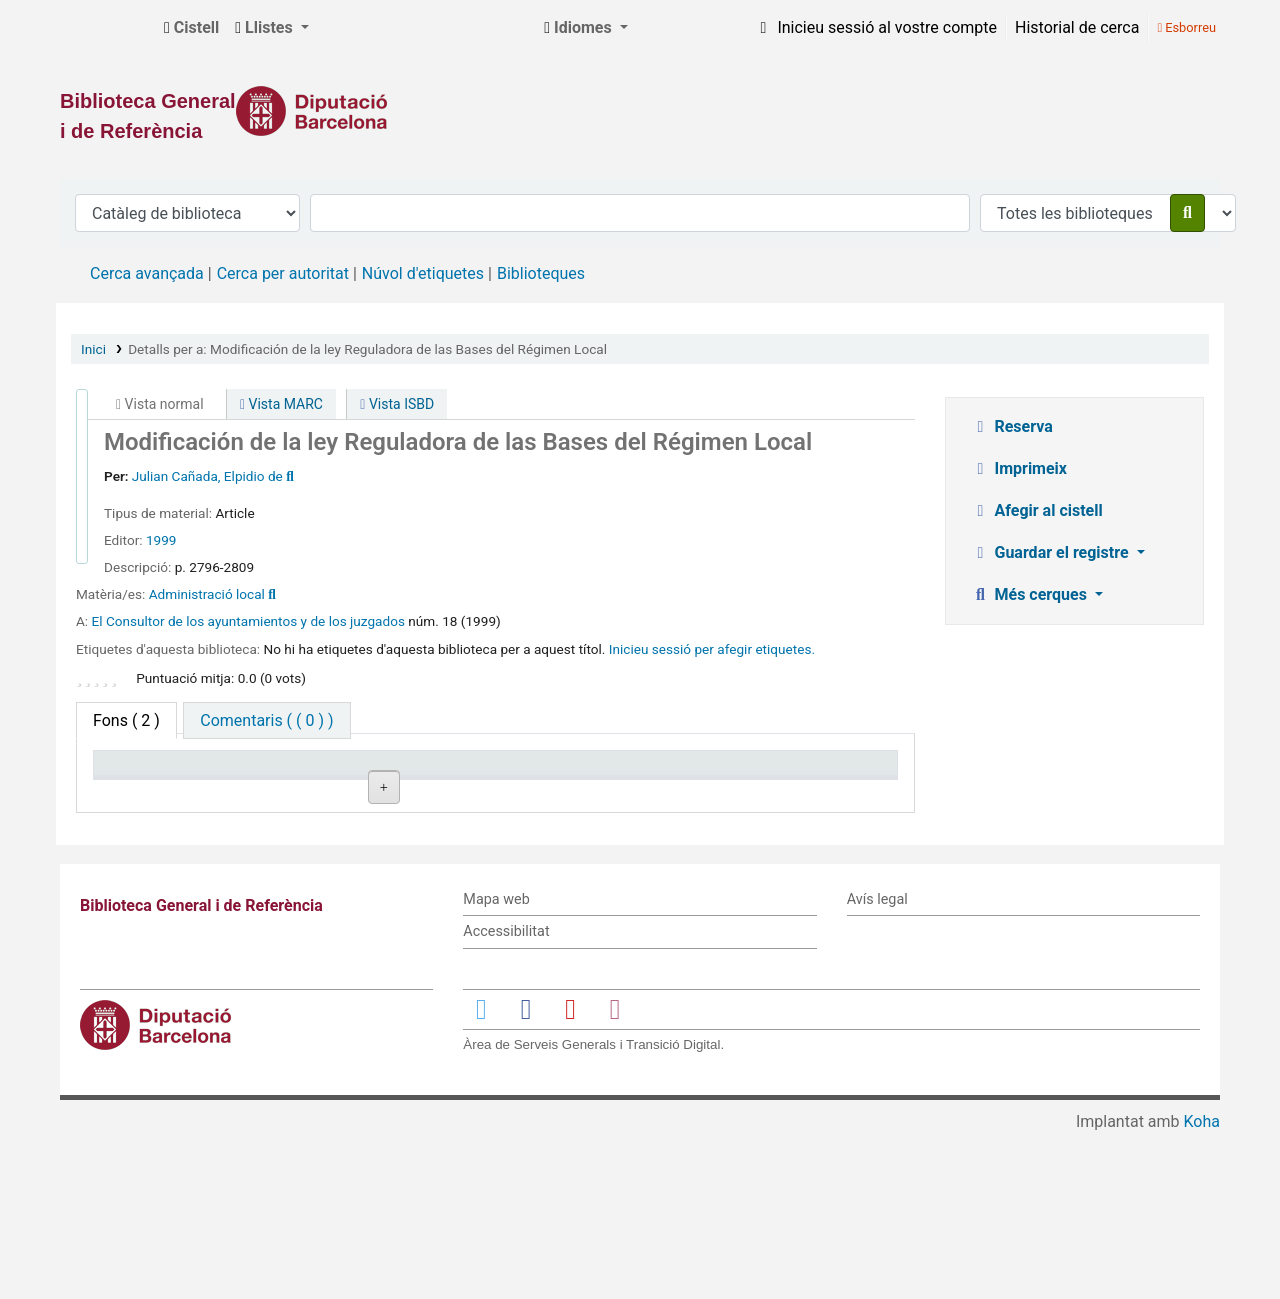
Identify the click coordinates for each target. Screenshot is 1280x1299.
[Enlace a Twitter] (481, 1173)
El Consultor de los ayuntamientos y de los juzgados (248, 621)
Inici (93, 349)
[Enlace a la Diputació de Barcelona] (640, 111)
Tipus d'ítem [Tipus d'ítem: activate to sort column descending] (145, 791)
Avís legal (877, 1063)
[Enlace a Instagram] (615, 1173)
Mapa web (496, 1063)
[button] (191, 28)
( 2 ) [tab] (126, 720)
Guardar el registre (1052, 552)
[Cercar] (1187, 213)
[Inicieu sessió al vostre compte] (875, 28)
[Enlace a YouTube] (570, 1173)
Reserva (1012, 426)
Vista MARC (281, 404)
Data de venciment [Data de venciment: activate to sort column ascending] (809, 791)
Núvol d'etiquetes (423, 273)
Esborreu (1186, 27)
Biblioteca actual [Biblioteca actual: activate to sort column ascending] (321, 791)
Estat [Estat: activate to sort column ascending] (604, 791)
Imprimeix (1019, 468)
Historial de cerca (1077, 27)
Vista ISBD (397, 404)
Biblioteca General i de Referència (106, 28)
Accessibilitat (506, 1096)
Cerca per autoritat (283, 273)
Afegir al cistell (1037, 510)
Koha (1202, 1286)
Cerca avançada (147, 273)
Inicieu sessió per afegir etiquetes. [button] (712, 649)
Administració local (207, 594)
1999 (161, 540)
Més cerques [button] (1031, 594)
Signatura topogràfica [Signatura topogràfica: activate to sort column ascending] (464, 782)
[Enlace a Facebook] (526, 1173)
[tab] (266, 720)
